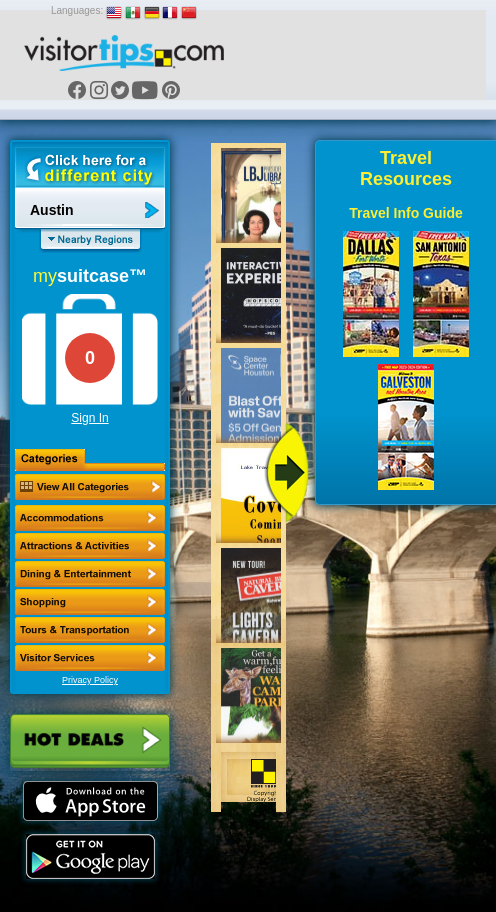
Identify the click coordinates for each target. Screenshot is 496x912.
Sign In (89, 418)
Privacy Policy (90, 680)
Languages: (77, 10)
